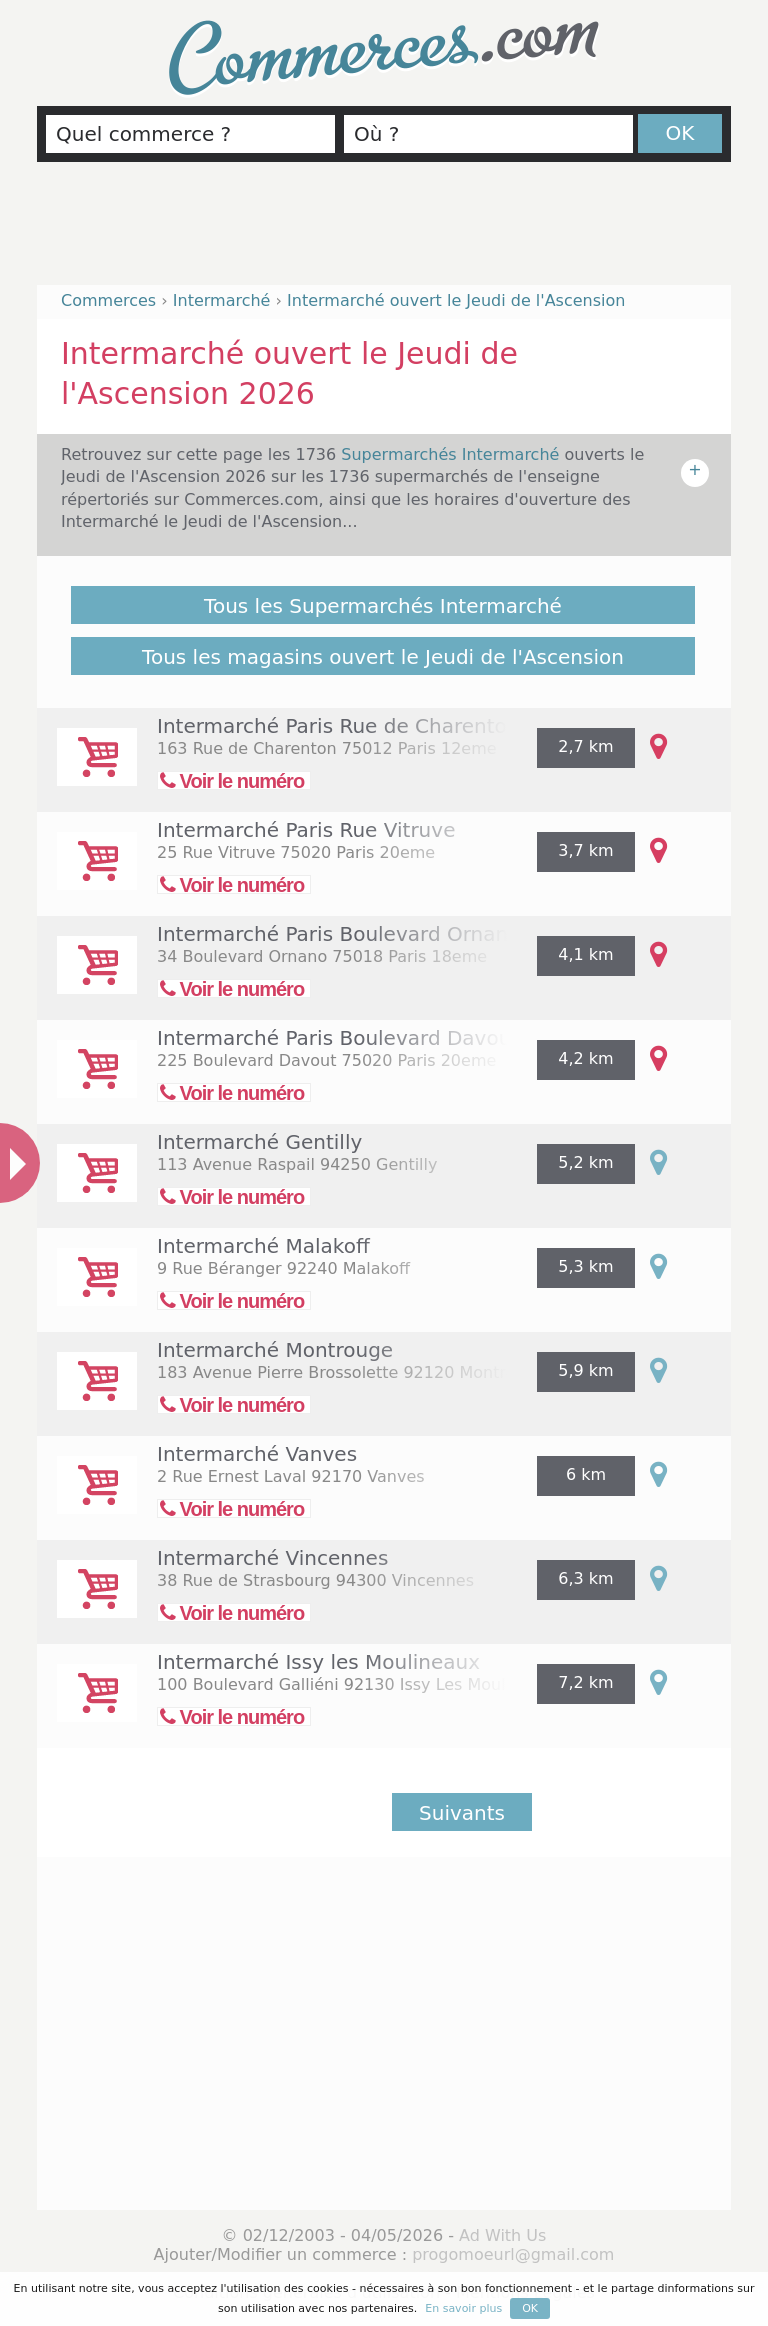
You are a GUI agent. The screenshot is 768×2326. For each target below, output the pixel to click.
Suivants (462, 1813)
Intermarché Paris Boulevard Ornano (338, 934)
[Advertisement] (384, 232)
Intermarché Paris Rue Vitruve (306, 830)
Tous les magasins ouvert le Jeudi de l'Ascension (383, 657)
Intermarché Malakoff (263, 1246)
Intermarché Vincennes (272, 1558)
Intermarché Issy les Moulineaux (318, 1662)
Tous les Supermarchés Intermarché (383, 606)
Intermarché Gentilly (259, 1142)
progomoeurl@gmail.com (513, 2254)
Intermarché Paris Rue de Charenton (338, 726)
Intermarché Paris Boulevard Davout (338, 1038)
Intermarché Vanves (257, 1454)
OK (680, 133)
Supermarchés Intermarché (452, 454)
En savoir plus (463, 2308)
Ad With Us (502, 2235)
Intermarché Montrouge (275, 1350)
